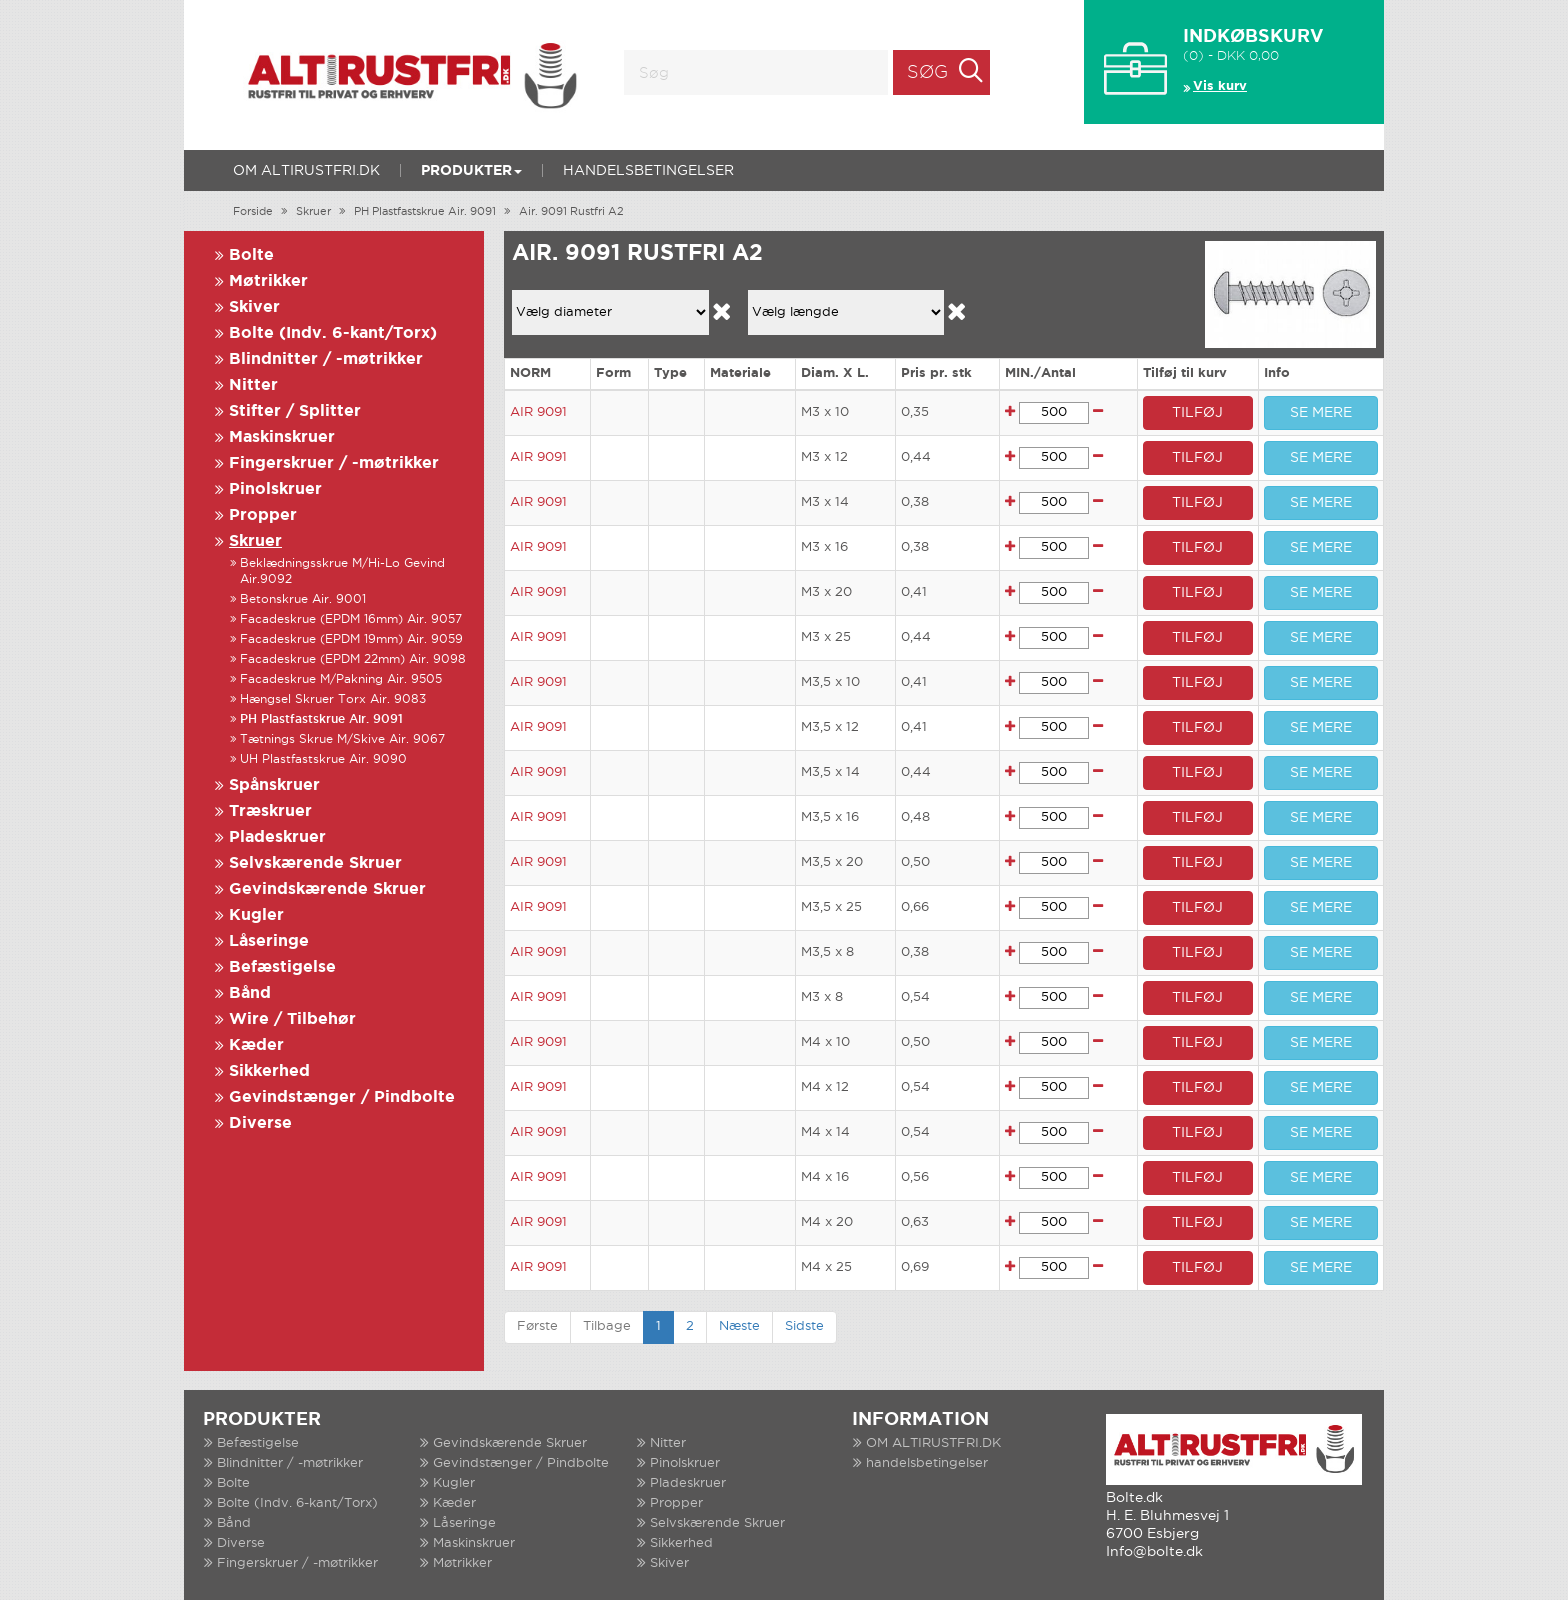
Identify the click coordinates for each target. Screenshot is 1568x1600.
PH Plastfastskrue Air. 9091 (425, 212)
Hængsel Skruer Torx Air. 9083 (333, 699)
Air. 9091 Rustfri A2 (571, 212)
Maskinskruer (282, 437)
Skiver (254, 307)
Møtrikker (268, 281)
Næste (739, 1326)
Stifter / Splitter (295, 411)
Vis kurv (1220, 86)
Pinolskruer (275, 489)
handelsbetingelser (648, 171)
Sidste (804, 1326)
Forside (253, 212)
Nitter (253, 385)
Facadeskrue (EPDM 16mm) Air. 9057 (351, 619)
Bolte (251, 255)
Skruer (313, 212)
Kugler (256, 915)
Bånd (250, 993)
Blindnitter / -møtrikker (326, 359)
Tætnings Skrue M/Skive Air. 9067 (342, 739)
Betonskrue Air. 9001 (303, 599)
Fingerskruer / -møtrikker (334, 463)
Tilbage (607, 1326)
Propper (263, 515)
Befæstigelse (282, 967)
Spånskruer (274, 785)
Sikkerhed (269, 1071)
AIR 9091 (538, 412)
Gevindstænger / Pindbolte (342, 1097)
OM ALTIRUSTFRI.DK (306, 171)
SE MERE (1321, 413)
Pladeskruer (277, 837)
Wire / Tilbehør (292, 1019)
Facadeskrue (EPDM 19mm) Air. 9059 (351, 639)
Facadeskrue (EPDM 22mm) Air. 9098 (353, 659)
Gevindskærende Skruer (327, 889)
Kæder (256, 1045)
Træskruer (270, 811)
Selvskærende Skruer (315, 863)
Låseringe (269, 941)
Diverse (260, 1123)
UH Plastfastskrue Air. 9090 (323, 759)
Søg (927, 73)
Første (537, 1326)
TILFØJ (1197, 413)
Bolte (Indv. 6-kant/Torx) (333, 333)
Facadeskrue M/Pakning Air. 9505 (341, 679)
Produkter (471, 171)
